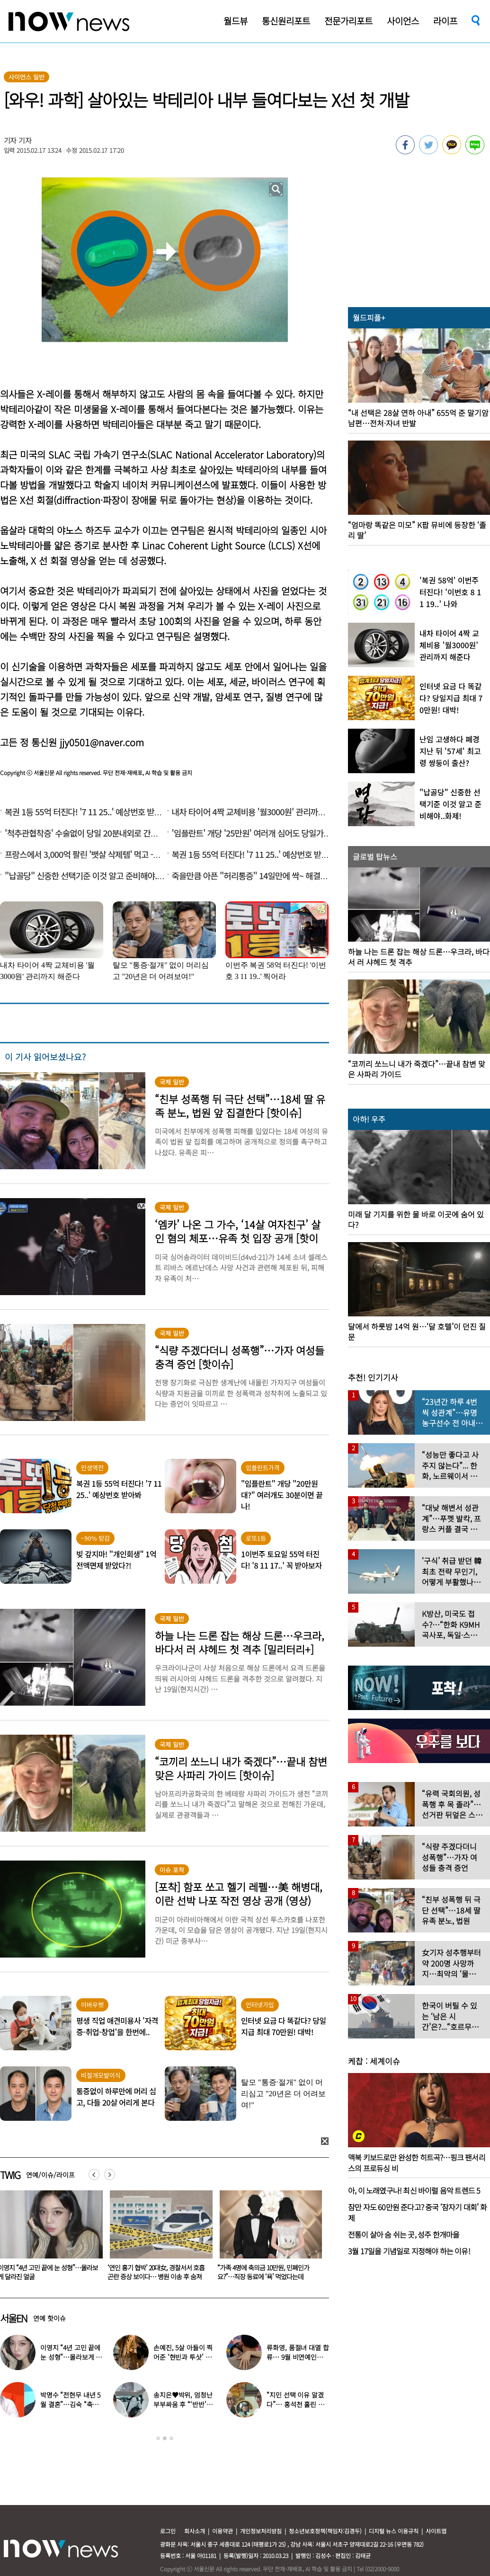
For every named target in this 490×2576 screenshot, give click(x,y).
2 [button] (165, 2438)
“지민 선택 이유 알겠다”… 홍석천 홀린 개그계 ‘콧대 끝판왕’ (295, 2404)
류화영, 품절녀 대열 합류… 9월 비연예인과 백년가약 (298, 2357)
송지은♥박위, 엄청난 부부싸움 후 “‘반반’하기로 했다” (182, 2404)
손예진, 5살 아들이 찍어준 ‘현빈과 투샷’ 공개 (183, 2357)
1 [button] (158, 2438)
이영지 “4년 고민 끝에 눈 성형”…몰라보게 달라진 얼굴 (157, 2272)
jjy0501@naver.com (102, 742)
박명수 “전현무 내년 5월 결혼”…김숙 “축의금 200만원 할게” (70, 2404)
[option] (158, 2238)
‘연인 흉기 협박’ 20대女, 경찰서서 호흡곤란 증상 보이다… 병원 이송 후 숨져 (265, 2272)
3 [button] (171, 2438)
